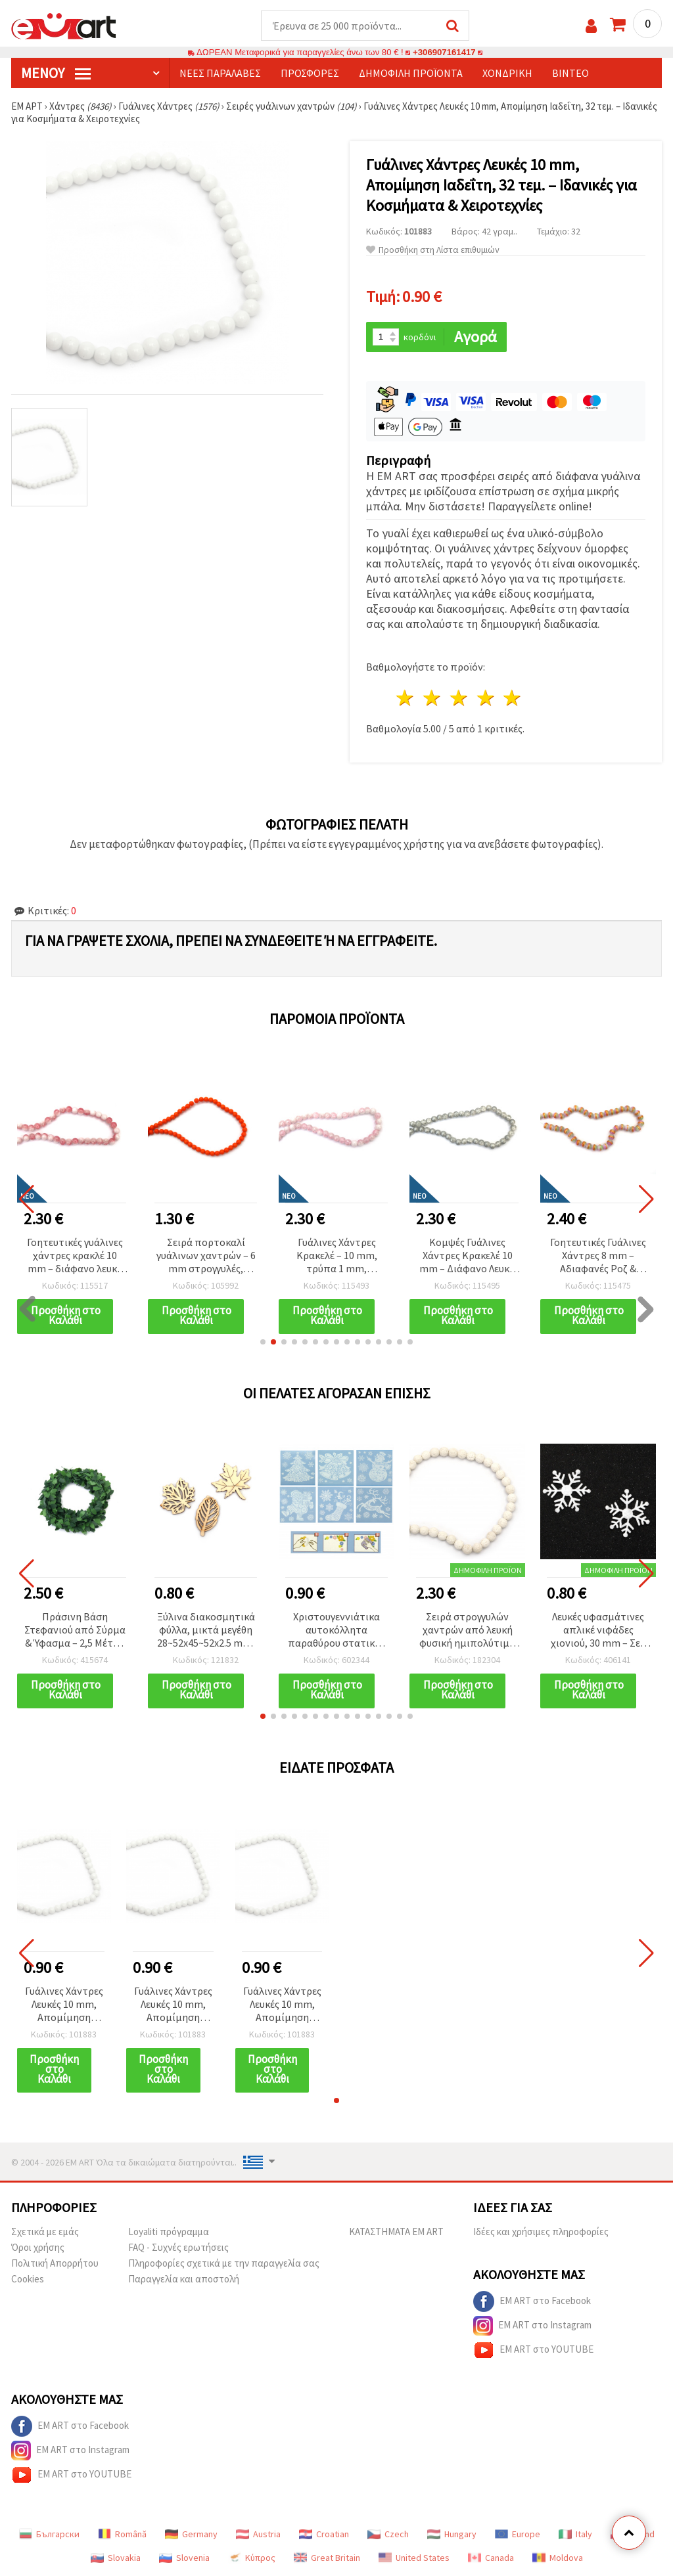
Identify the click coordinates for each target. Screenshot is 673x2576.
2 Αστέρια (432, 697)
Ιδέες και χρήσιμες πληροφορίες (541, 2231)
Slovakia (116, 2558)
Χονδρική (507, 72)
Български (49, 2534)
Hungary (451, 2534)
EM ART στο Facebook (532, 2301)
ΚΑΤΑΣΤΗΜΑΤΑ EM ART (396, 2231)
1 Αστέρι (405, 697)
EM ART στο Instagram (532, 2326)
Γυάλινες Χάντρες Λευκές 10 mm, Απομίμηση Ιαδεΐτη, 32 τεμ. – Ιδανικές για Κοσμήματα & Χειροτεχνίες (64, 2005)
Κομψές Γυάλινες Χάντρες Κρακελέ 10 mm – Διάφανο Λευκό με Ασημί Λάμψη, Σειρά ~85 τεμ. (467, 1256)
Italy (575, 2534)
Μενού (56, 73)
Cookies (27, 2279)
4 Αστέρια (486, 697)
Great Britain (327, 2557)
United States (414, 2557)
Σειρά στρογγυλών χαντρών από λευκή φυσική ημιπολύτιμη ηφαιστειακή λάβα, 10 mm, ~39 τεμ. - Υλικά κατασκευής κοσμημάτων (467, 1630)
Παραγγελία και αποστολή (183, 2279)
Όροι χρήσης (37, 2247)
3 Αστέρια (459, 697)
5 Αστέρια (512, 697)
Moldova (557, 2557)
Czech (388, 2534)
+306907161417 (444, 52)
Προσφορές (310, 72)
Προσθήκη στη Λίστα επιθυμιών (432, 250)
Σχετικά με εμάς (45, 2231)
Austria (258, 2534)
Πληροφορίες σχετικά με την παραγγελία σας (223, 2263)
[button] (263, 1341)
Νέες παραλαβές (220, 72)
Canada (491, 2557)
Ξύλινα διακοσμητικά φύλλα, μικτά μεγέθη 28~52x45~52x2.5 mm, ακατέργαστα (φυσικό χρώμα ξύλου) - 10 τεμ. (205, 1630)
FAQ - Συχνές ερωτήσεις (178, 2247)
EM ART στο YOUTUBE (533, 2350)
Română (122, 2534)
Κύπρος (251, 2557)
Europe (517, 2534)
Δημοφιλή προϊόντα (411, 72)
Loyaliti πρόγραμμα (168, 2231)
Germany (191, 2534)
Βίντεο (570, 72)
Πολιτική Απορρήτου (55, 2263)
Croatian (324, 2534)
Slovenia (184, 2558)
